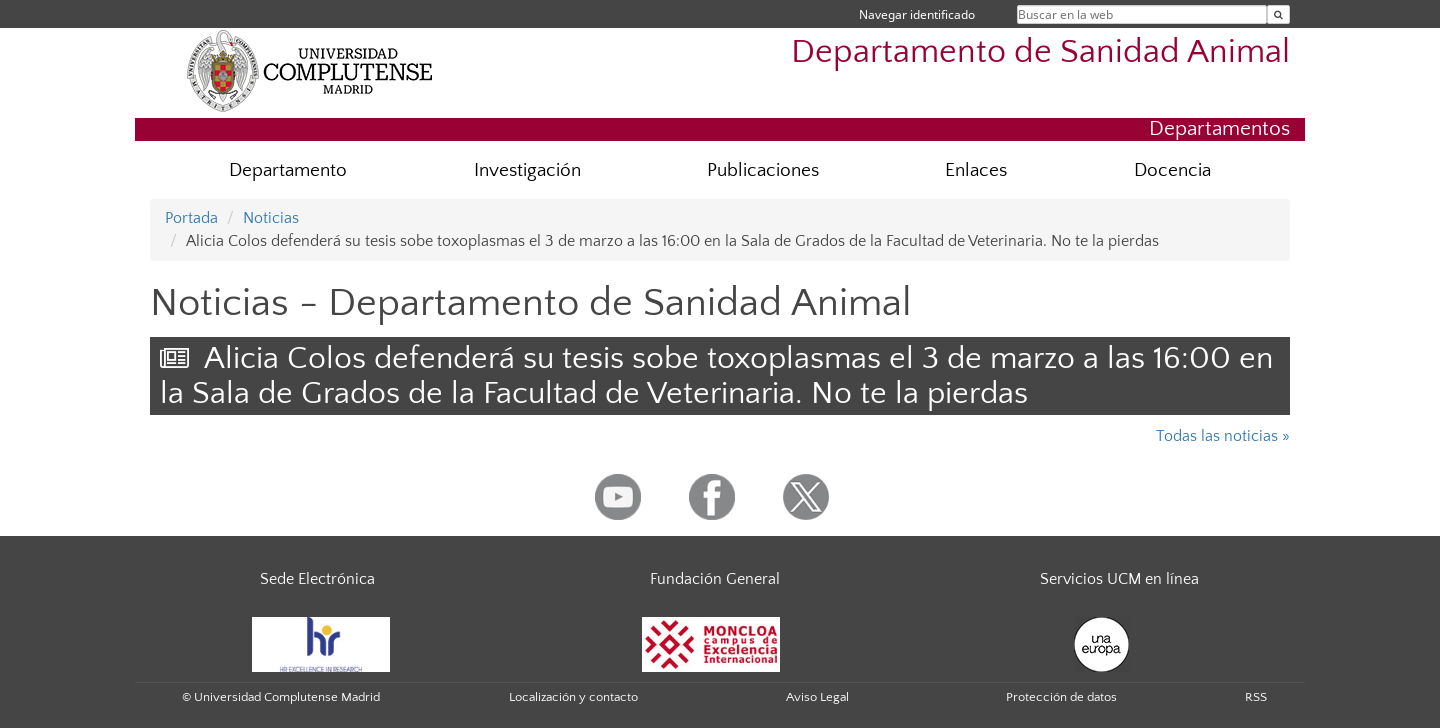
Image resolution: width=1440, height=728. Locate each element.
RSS (1256, 697)
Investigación (527, 170)
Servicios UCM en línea (1119, 579)
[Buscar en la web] (1278, 14)
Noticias (271, 218)
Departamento (288, 170)
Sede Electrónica (317, 579)
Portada (191, 218)
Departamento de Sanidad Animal (1040, 52)
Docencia (1172, 170)
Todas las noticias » (1223, 436)
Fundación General (715, 579)
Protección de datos (1061, 697)
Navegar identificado (917, 14)
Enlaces (976, 170)
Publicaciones (763, 170)
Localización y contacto (573, 697)
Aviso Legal (817, 697)
